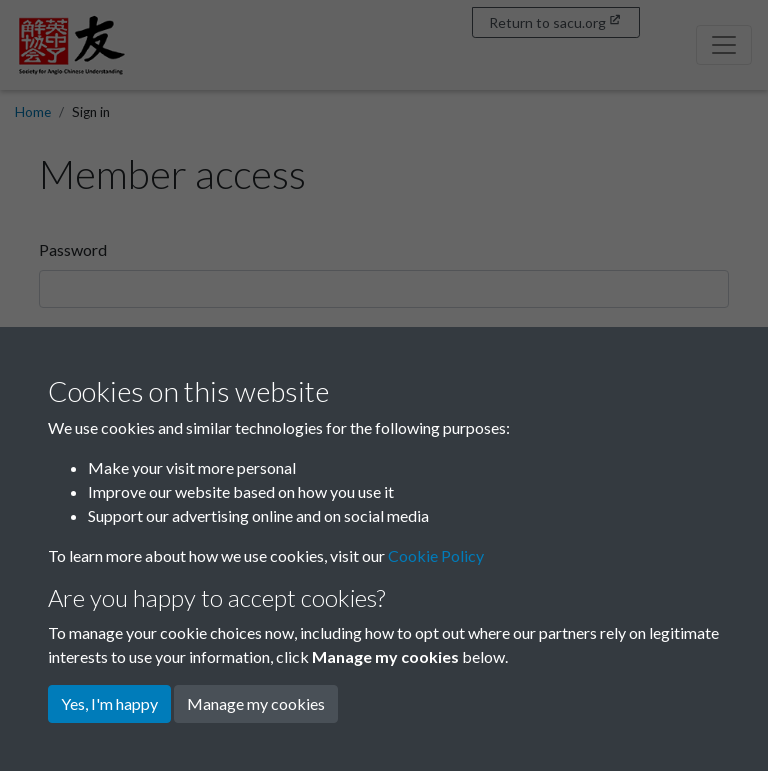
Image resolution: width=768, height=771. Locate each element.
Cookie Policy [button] (436, 555)
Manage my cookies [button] (256, 703)
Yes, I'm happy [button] (109, 703)
